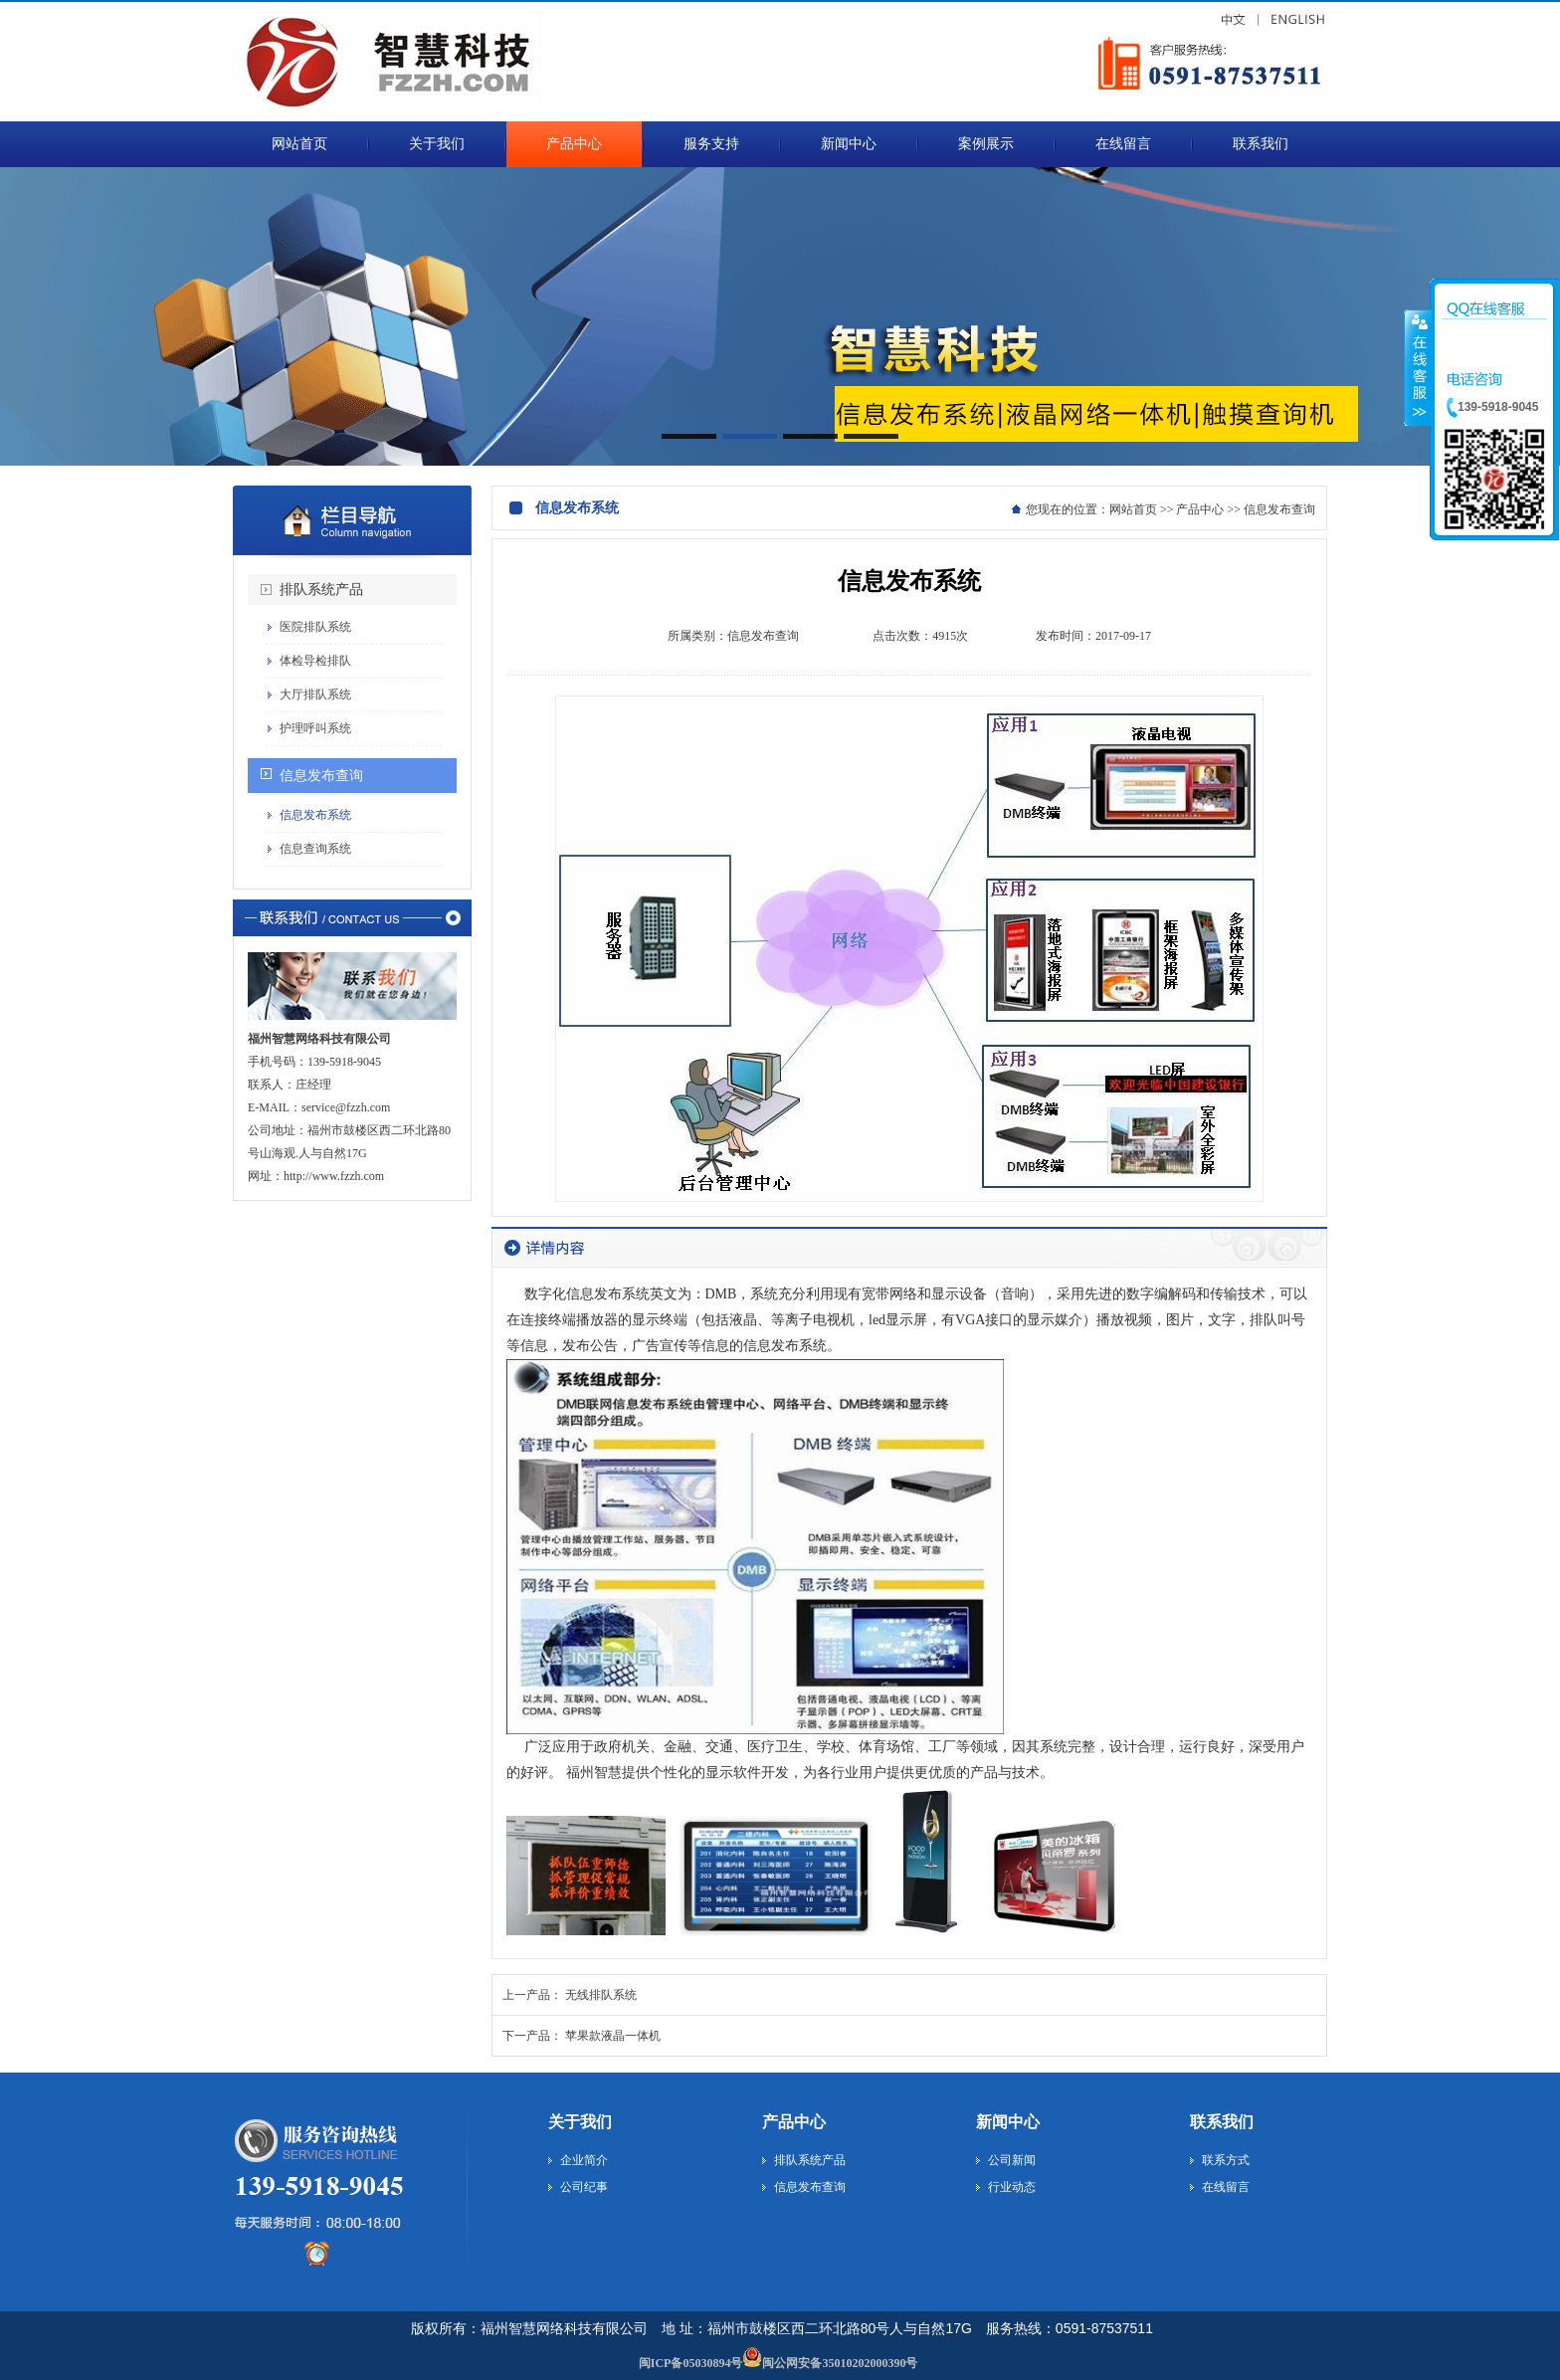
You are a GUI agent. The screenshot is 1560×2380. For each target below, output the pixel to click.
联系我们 (1222, 2121)
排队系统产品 (321, 589)
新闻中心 (1008, 2121)
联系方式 (1226, 2160)
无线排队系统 (601, 1995)
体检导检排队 (315, 661)
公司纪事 (584, 2187)
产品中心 (1200, 509)
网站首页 (1133, 509)
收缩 (1418, 367)
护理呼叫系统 (315, 728)
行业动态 (1012, 2187)
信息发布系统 (315, 815)
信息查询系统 (315, 849)
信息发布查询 (321, 775)
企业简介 (584, 2160)
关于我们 (580, 2121)
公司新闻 (1012, 2160)
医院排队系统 (315, 627)
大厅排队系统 (315, 694)
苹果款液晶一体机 (613, 2036)
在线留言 (1226, 2187)
